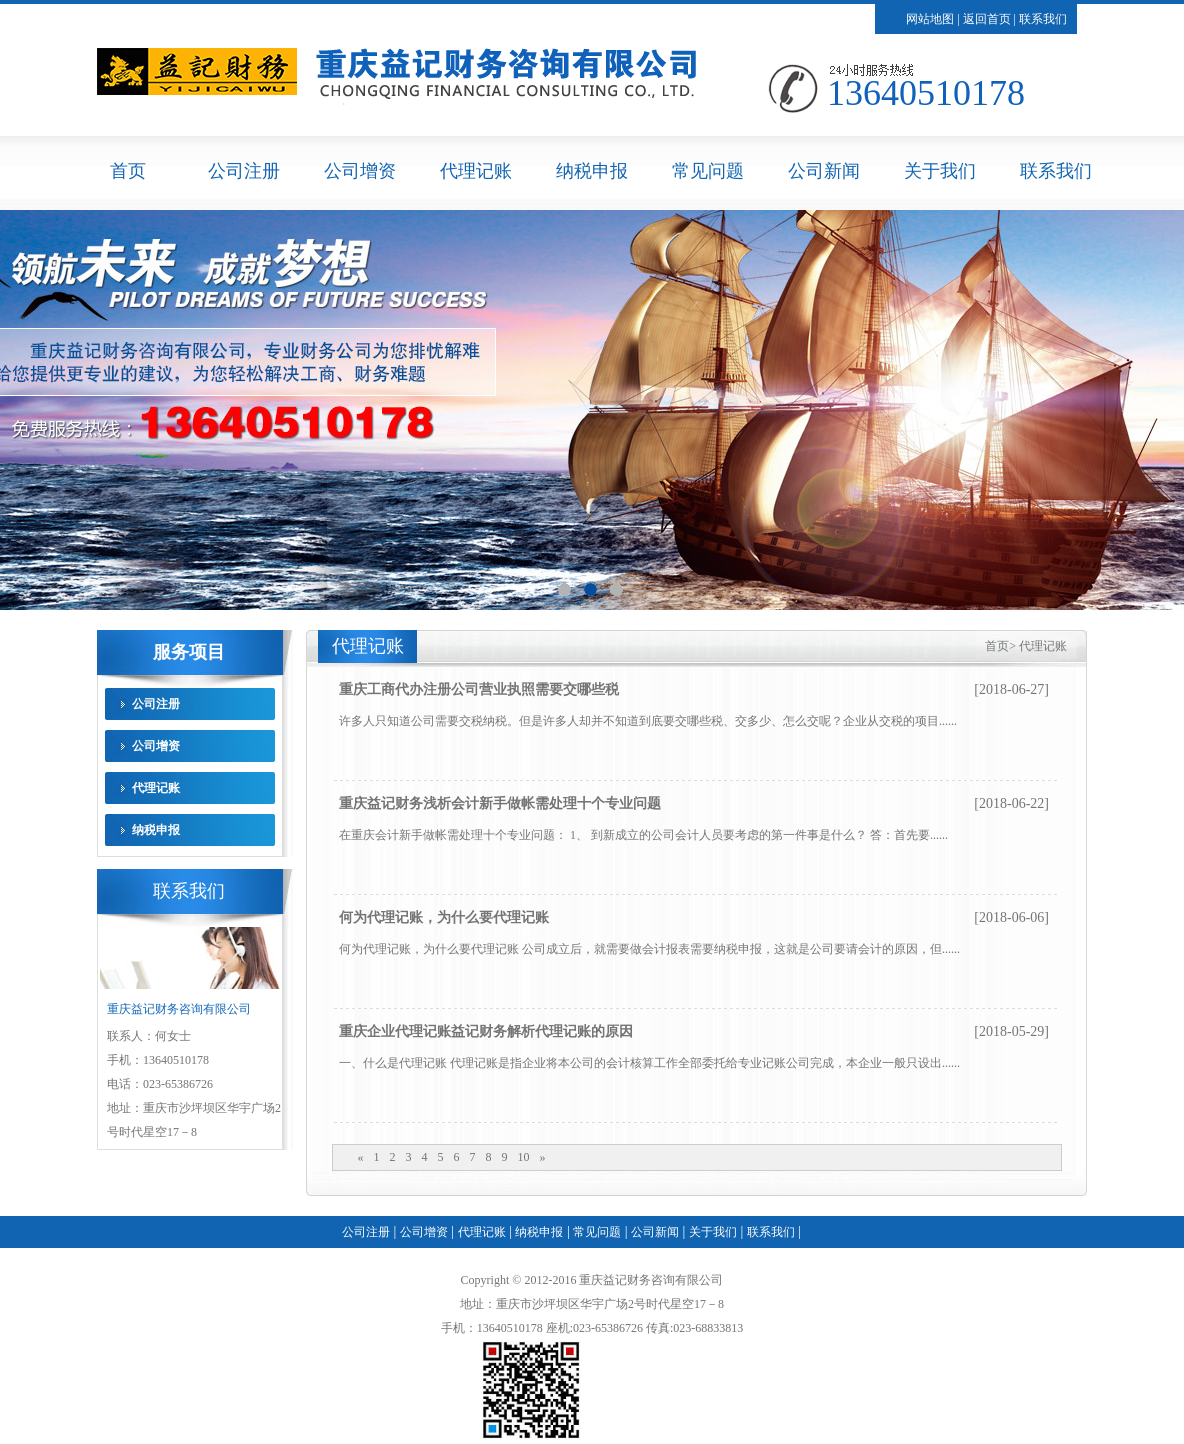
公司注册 (244, 171)
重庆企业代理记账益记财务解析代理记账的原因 (486, 1031)
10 (524, 1157)
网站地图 (930, 19)
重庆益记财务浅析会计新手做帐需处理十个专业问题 (500, 803)
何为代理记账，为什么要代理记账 (444, 917)
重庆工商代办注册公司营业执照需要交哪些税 (479, 689)
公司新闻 (824, 171)
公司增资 (360, 171)
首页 (128, 171)
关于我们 (940, 171)
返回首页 (987, 19)
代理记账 (476, 171)
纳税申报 (592, 171)
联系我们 (1043, 19)
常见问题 (708, 171)
